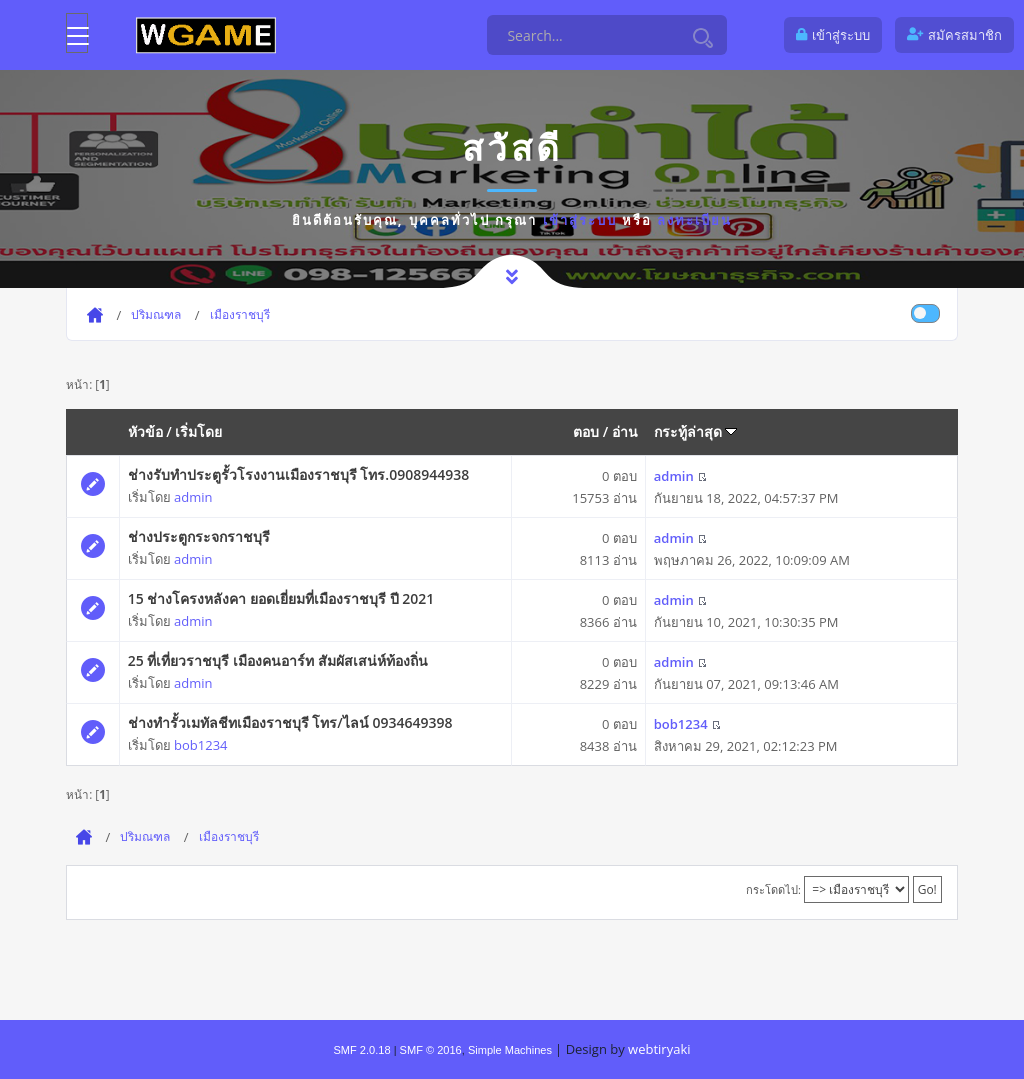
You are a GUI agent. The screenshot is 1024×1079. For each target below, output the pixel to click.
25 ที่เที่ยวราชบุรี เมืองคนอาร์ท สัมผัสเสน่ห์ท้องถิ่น (278, 660)
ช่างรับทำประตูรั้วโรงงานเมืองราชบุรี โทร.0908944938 (299, 474)
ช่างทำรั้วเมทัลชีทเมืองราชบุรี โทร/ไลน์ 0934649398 (290, 722)
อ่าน (625, 431)
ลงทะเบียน (694, 220)
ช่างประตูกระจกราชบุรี (199, 536)
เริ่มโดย (198, 431)
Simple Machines (510, 1050)
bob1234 (200, 745)
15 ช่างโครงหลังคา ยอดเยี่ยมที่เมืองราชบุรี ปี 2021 (281, 598)
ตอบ (586, 431)
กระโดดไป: (773, 889)
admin (193, 497)
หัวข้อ (145, 431)
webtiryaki (659, 1049)
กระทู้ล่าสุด (696, 431)
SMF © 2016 (431, 1050)
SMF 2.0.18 (361, 1050)
